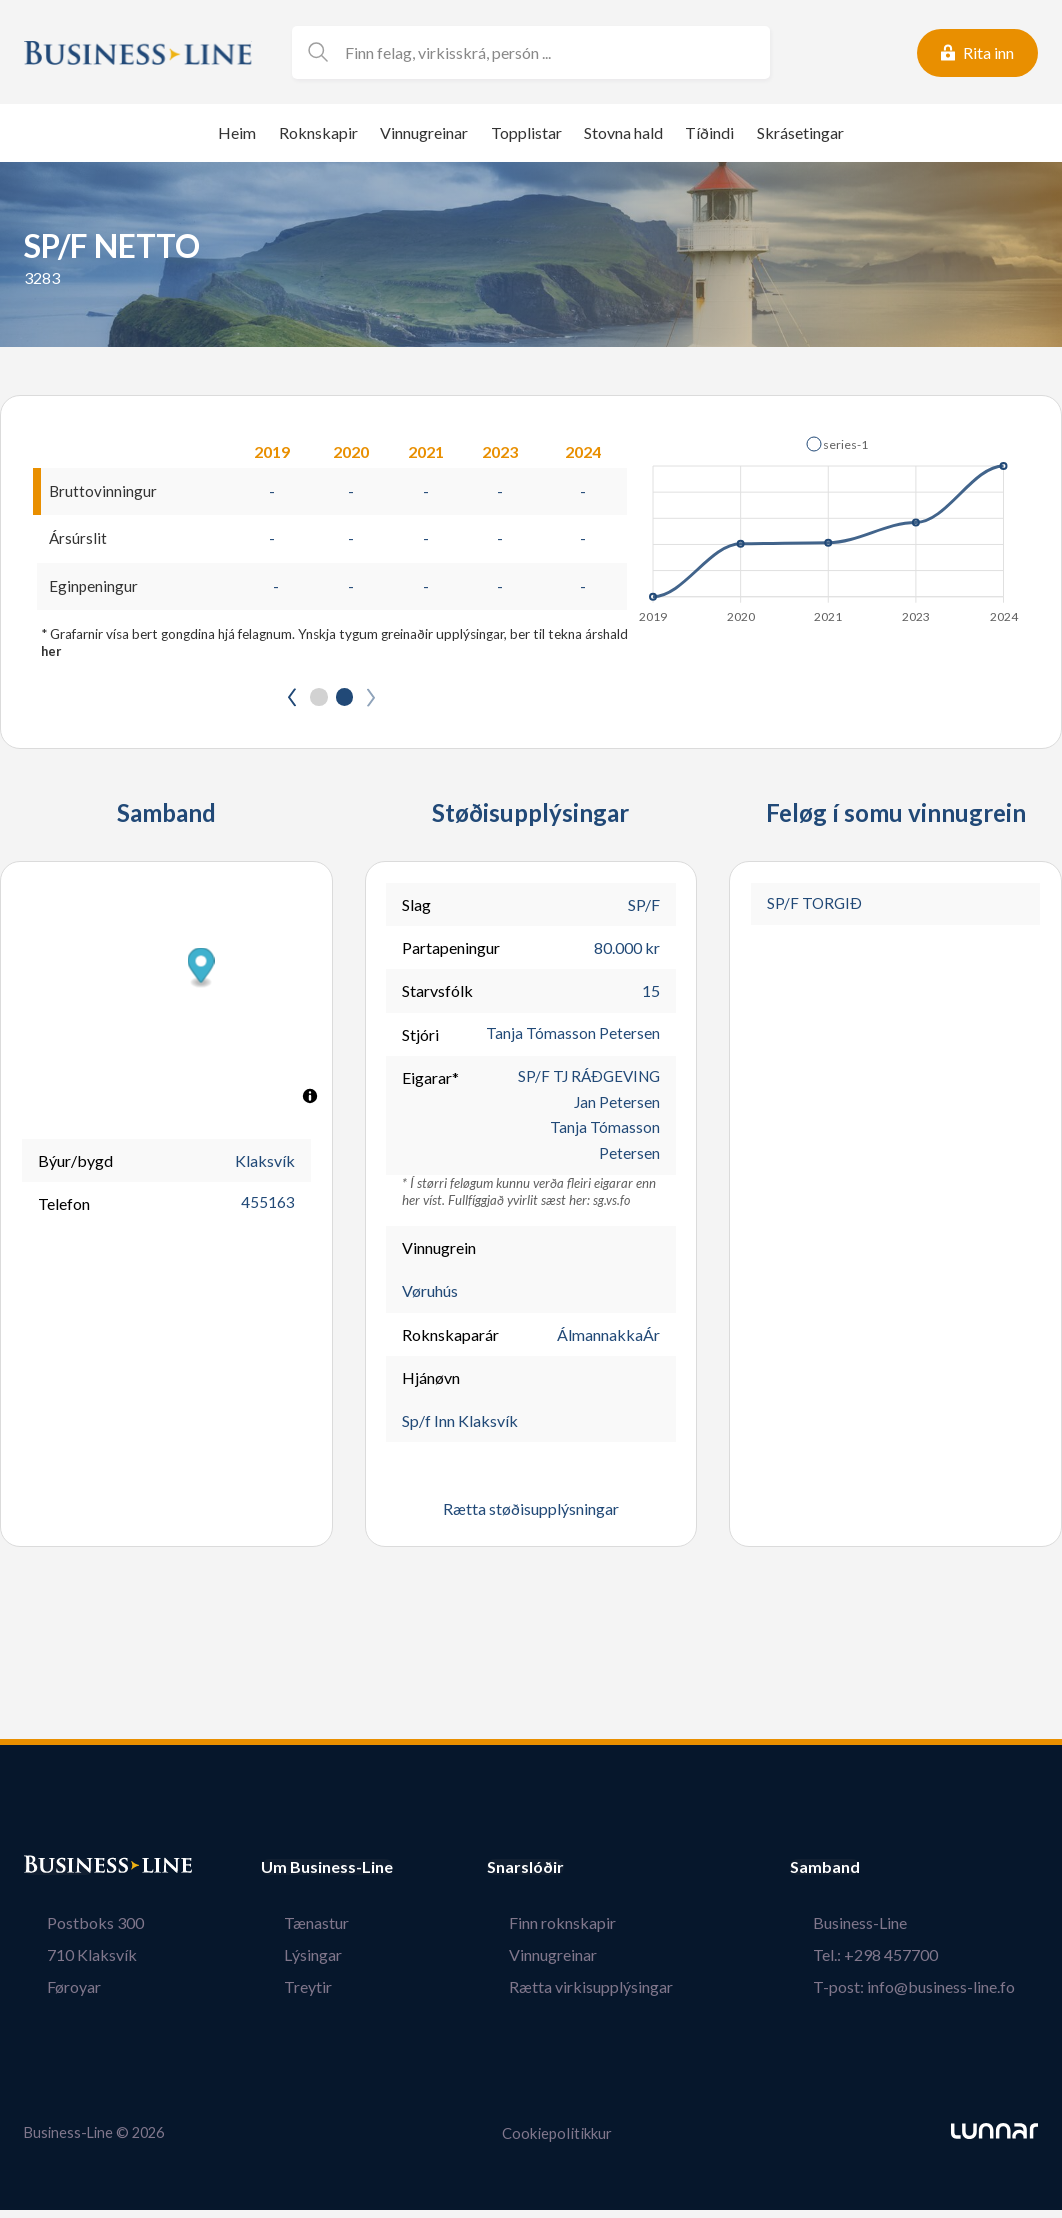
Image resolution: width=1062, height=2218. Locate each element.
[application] (830, 524)
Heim (237, 132)
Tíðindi (709, 132)
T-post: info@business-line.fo (937, 1994)
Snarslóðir (570, 1875)
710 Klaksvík (69, 1962)
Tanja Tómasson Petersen (573, 1037)
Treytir (285, 1994)
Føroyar (51, 1994)
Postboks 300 (72, 1930)
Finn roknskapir (585, 1930)
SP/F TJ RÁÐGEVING (585, 1080)
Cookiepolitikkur (557, 2141)
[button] (837, 444)
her (52, 654)
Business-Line (883, 1930)
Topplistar (526, 132)
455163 (268, 1207)
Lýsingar (290, 1962)
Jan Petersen (616, 1107)
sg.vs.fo (612, 1209)
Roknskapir (318, 132)
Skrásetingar (800, 132)
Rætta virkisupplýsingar (614, 1994)
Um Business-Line (327, 1875)
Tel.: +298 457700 (898, 1962)
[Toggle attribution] (310, 1100)
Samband (871, 1875)
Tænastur (293, 1930)
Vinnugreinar (424, 132)
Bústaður (59, 1875)
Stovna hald (623, 132)
